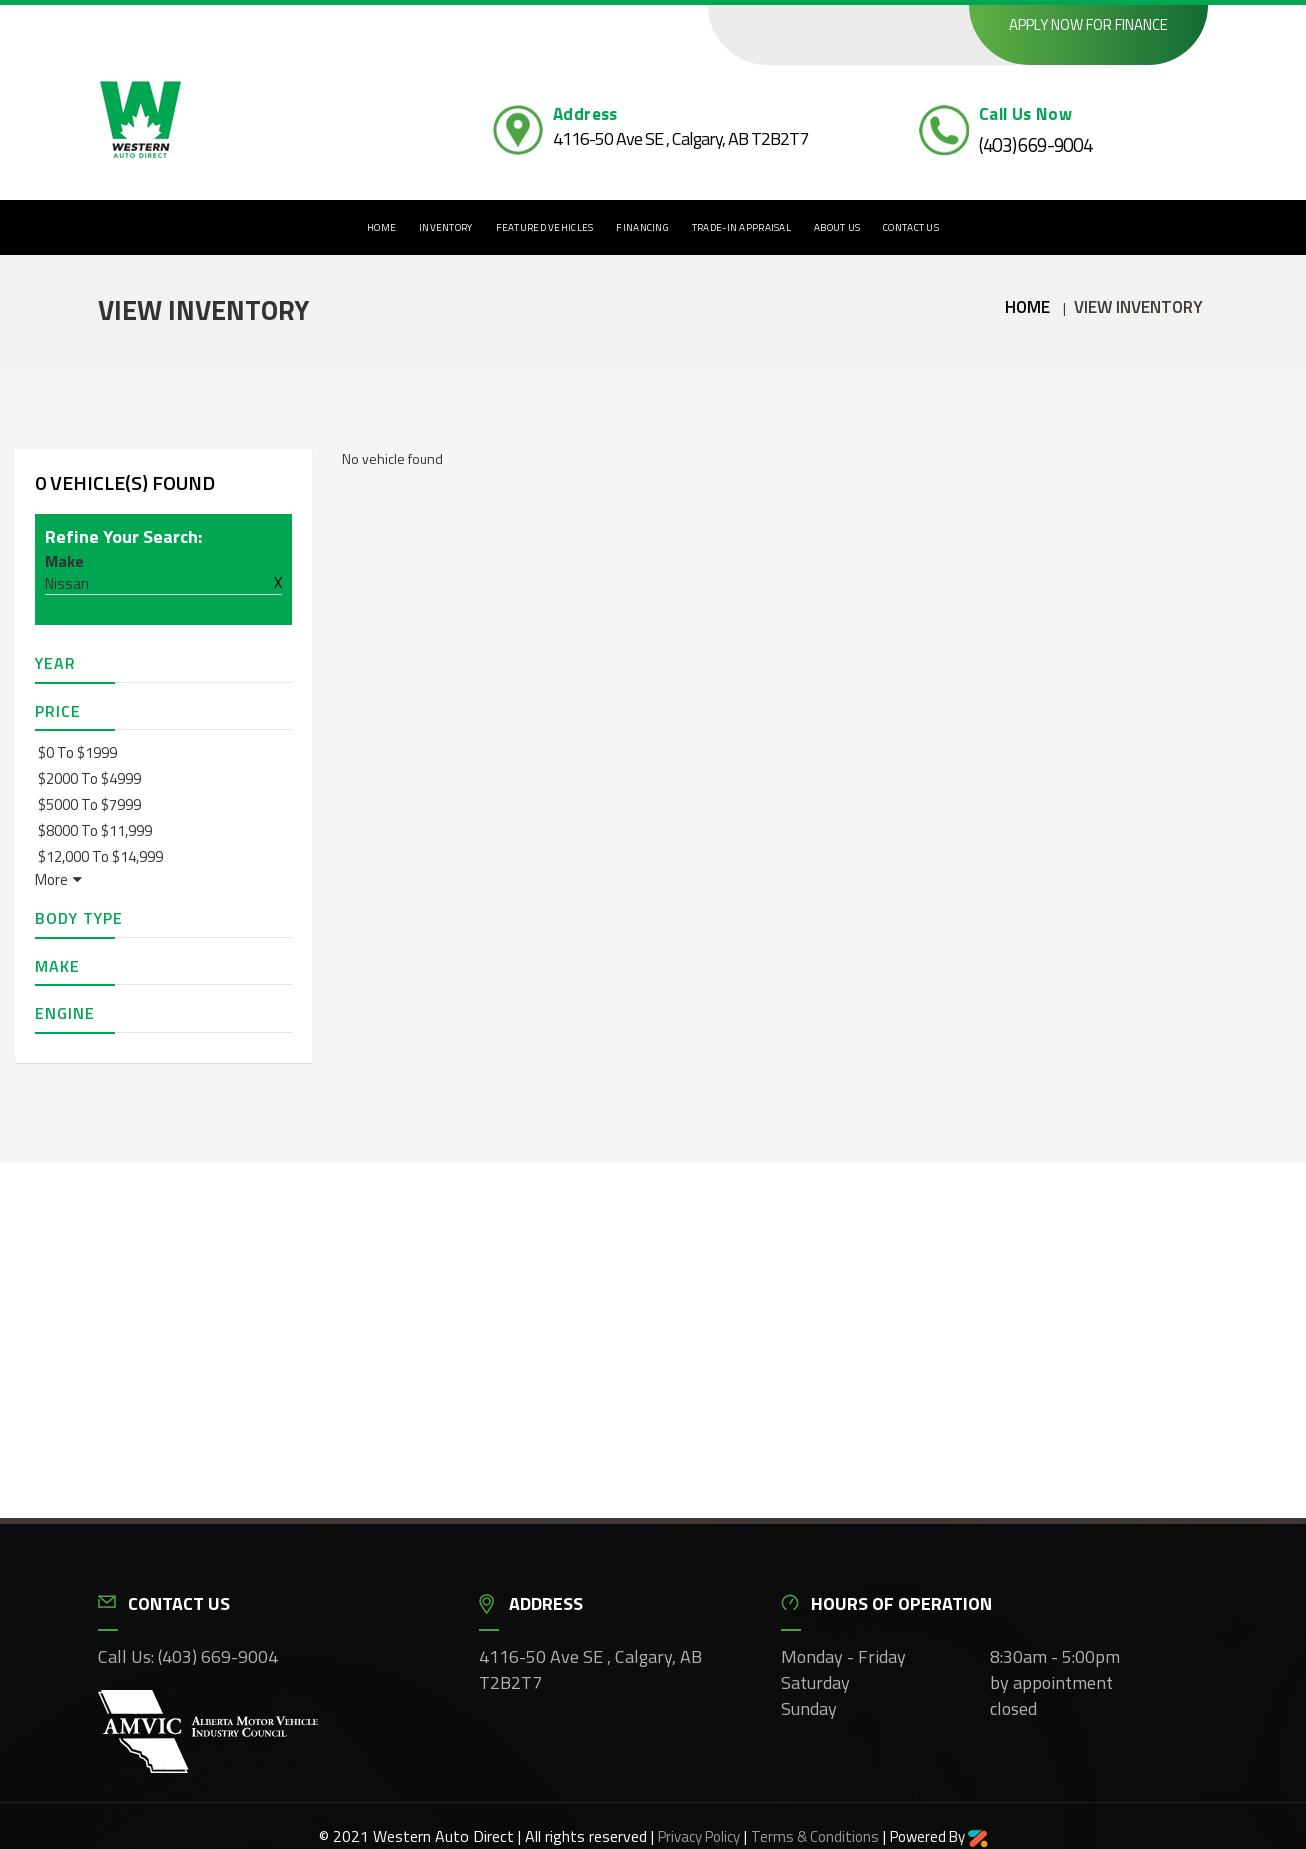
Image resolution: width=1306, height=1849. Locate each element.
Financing (642, 227)
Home (381, 227)
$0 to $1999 (77, 752)
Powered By (939, 1836)
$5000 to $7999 (89, 804)
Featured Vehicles (545, 227)
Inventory (446, 227)
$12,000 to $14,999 (100, 856)
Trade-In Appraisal (741, 227)
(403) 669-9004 (1036, 144)
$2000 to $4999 (89, 778)
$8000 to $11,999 (95, 830)
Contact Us (911, 227)
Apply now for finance (1088, 24)
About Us (837, 227)
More (58, 879)
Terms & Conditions (815, 1836)
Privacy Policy (699, 1836)
